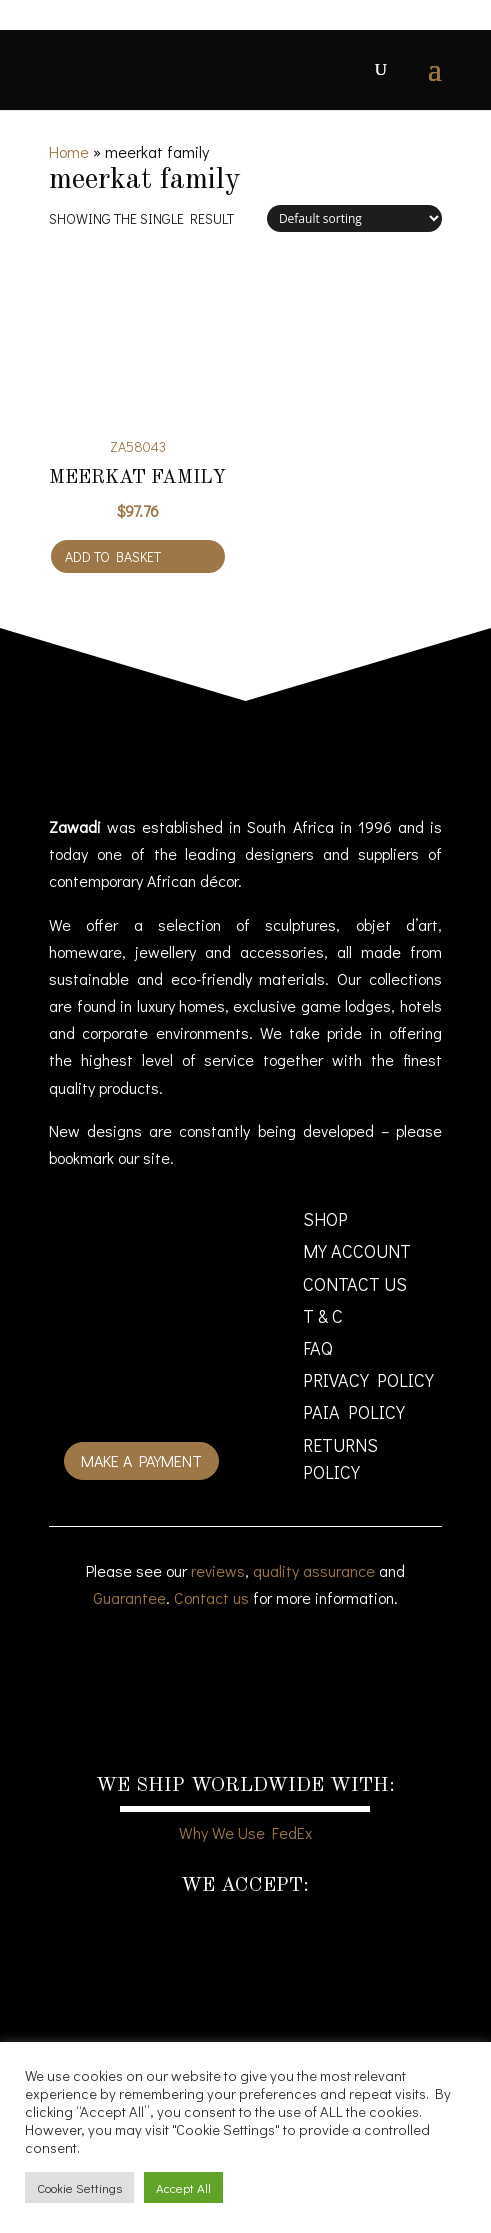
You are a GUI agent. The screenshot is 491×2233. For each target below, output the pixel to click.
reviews (218, 1570)
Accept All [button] (183, 2187)
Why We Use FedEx (245, 1832)
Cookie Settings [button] (79, 2187)
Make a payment (141, 1460)
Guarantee (129, 1597)
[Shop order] (354, 218)
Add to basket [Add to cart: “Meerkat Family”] (113, 556)
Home (69, 151)
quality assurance (314, 1570)
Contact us (211, 1597)
